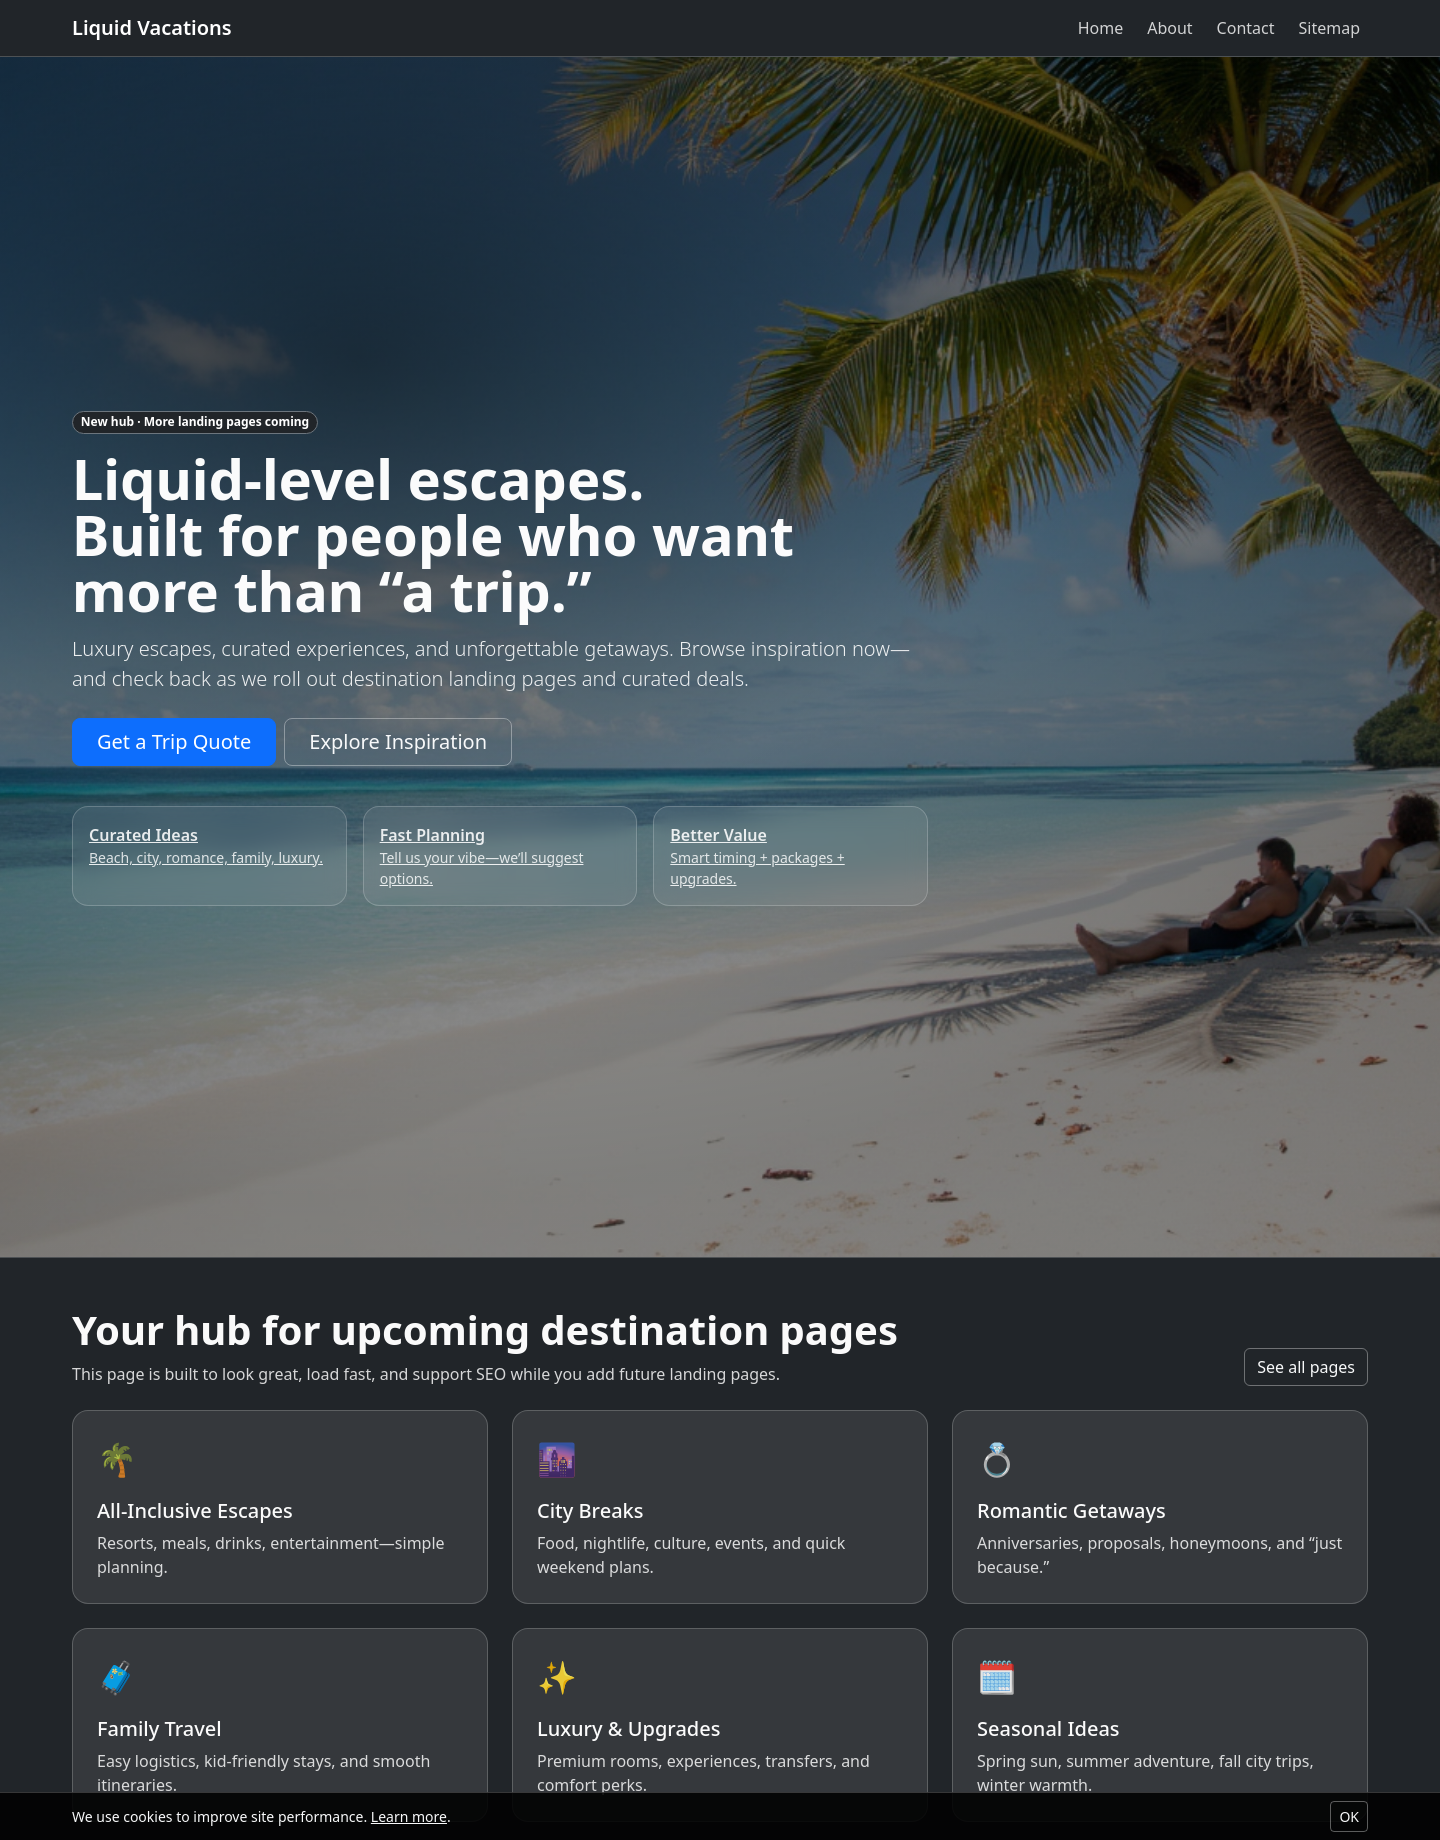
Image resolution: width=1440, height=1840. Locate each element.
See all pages (1306, 1367)
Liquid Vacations (152, 27)
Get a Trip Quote (174, 741)
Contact (1246, 28)
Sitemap (1330, 28)
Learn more (409, 1816)
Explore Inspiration (398, 741)
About (1169, 28)
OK (1349, 1816)
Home (1101, 28)
